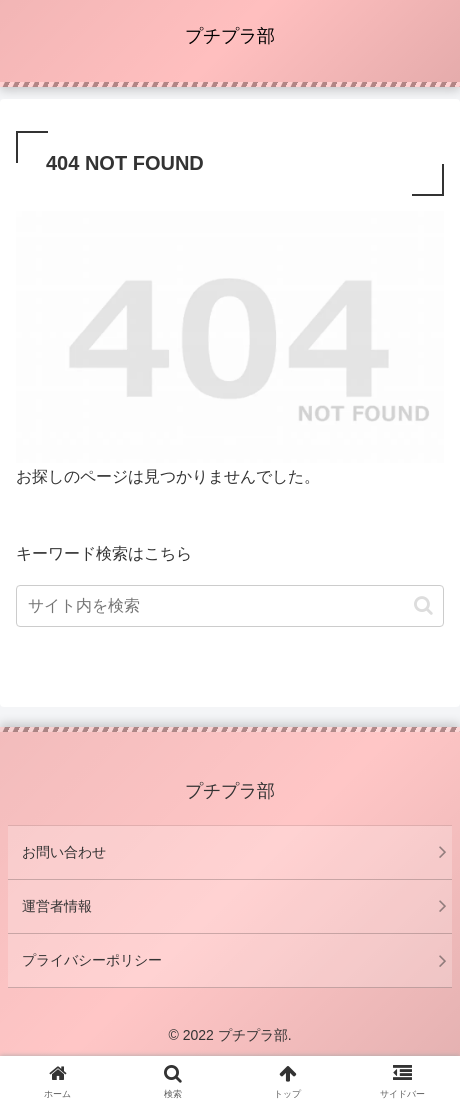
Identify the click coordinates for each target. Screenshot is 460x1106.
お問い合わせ (64, 852)
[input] (230, 606)
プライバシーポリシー (92, 960)
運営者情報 (57, 906)
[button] (423, 605)
